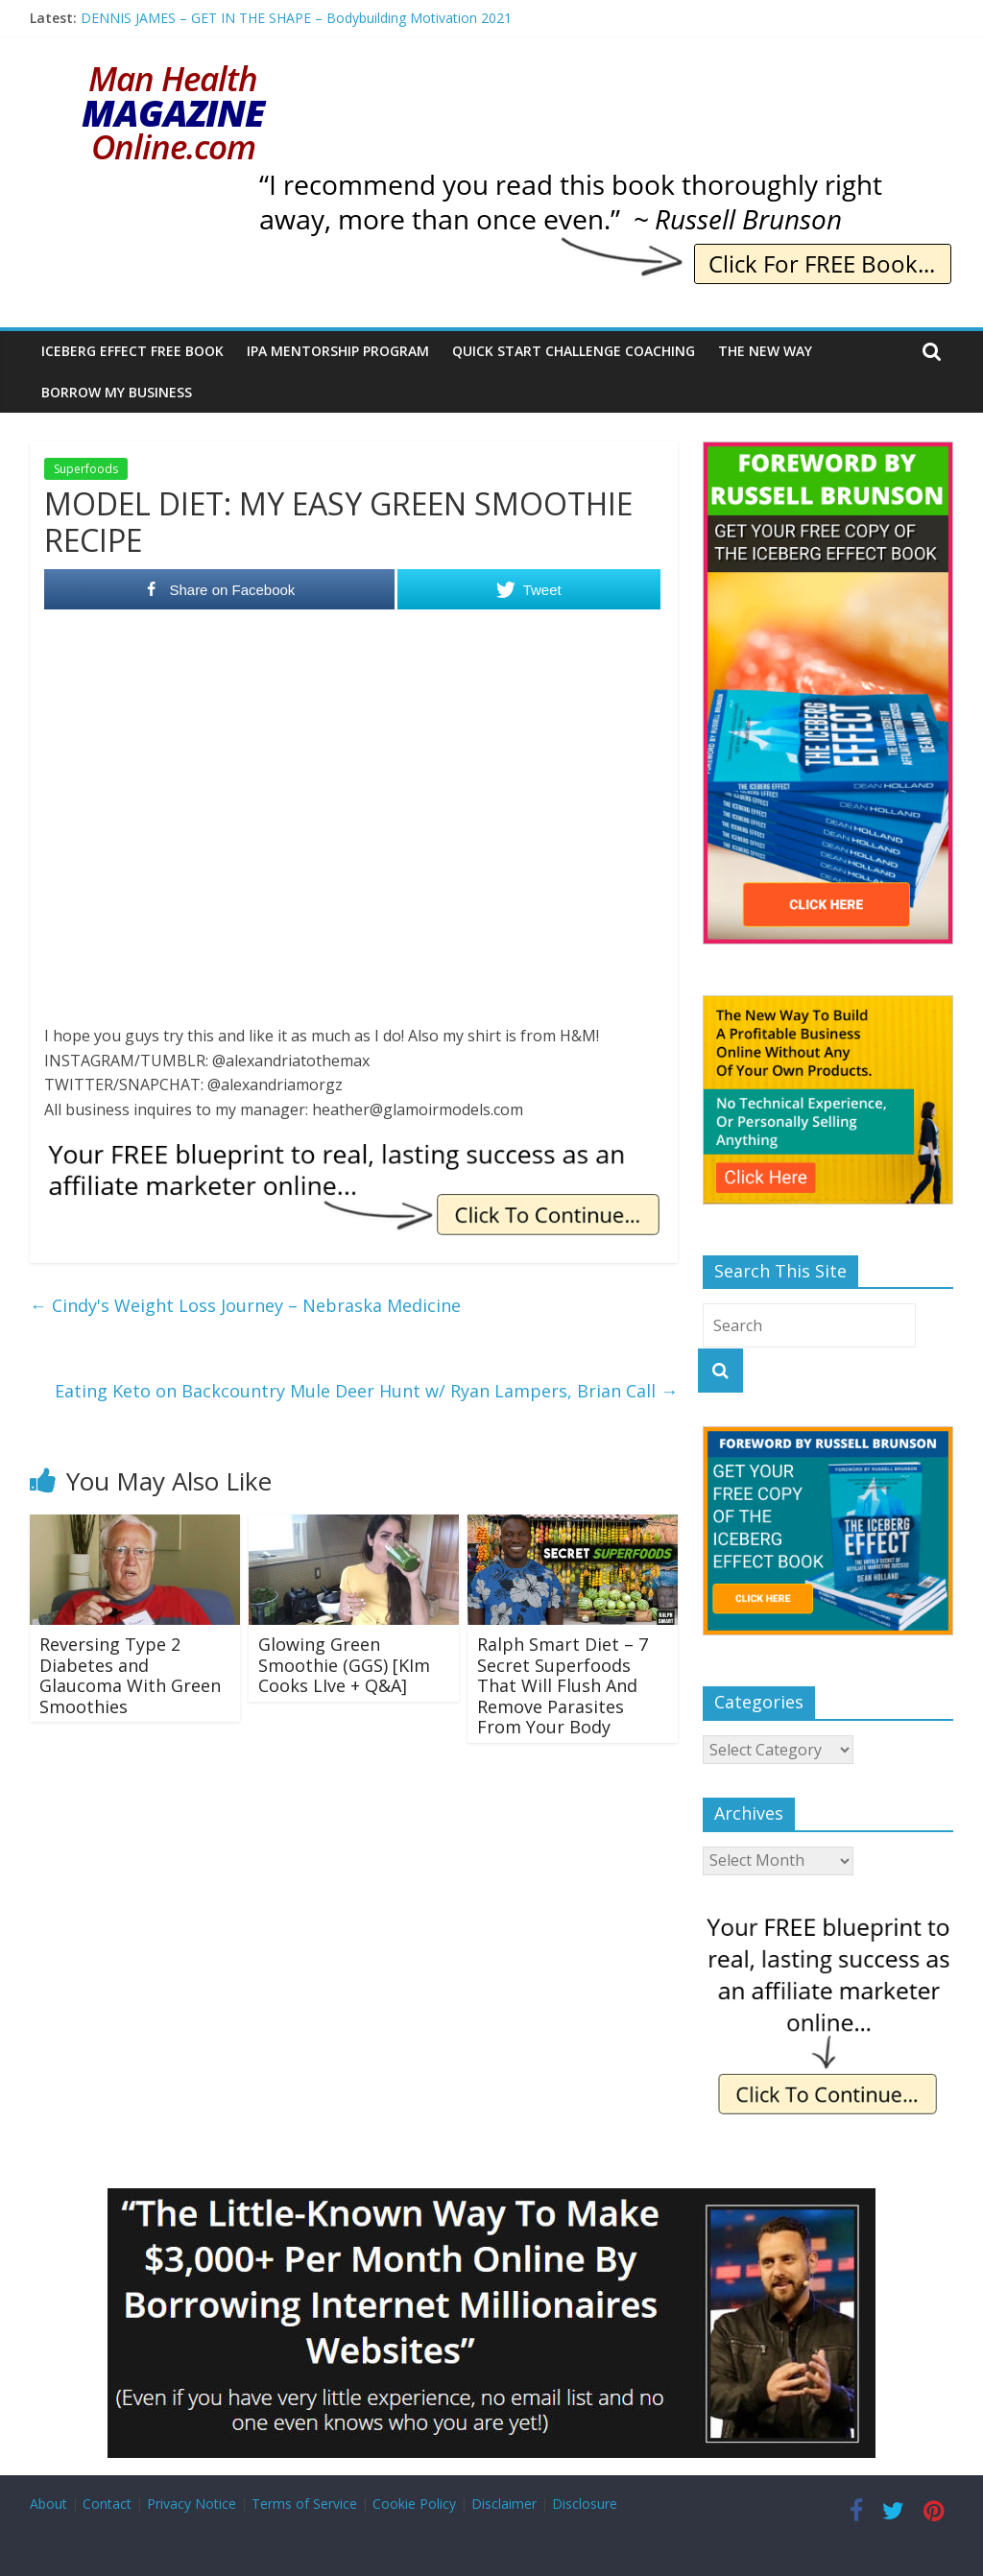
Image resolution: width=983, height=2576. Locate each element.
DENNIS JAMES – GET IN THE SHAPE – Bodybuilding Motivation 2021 (296, 18)
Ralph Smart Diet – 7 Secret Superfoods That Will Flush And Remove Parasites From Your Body (562, 1685)
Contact (107, 2503)
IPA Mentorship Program (338, 351)
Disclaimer (504, 2503)
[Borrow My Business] (491, 2199)
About (48, 2503)
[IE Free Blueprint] (353, 1148)
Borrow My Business (116, 392)
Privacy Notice (191, 2503)
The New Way (765, 351)
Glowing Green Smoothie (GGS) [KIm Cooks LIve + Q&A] (344, 1665)
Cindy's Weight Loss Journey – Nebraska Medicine (245, 1305)
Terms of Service (304, 2503)
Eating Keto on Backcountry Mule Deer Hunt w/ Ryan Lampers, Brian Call (366, 1390)
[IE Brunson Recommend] (603, 182)
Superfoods (86, 469)
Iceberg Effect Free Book (132, 351)
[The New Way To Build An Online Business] (828, 1005)
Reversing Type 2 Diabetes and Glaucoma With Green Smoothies (130, 1675)
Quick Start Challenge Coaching (573, 351)
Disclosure (584, 2503)
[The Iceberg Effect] (828, 451)
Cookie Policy (414, 2503)
